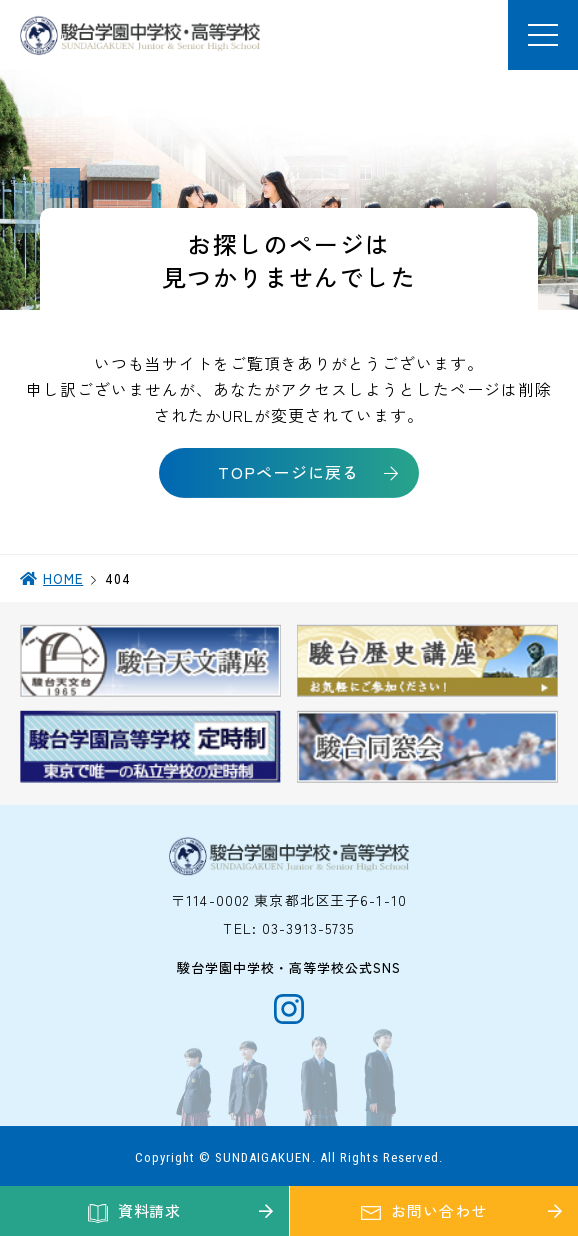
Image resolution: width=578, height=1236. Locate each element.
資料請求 (150, 1210)
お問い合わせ (438, 1210)
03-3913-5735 (308, 928)
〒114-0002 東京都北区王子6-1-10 (289, 900)
